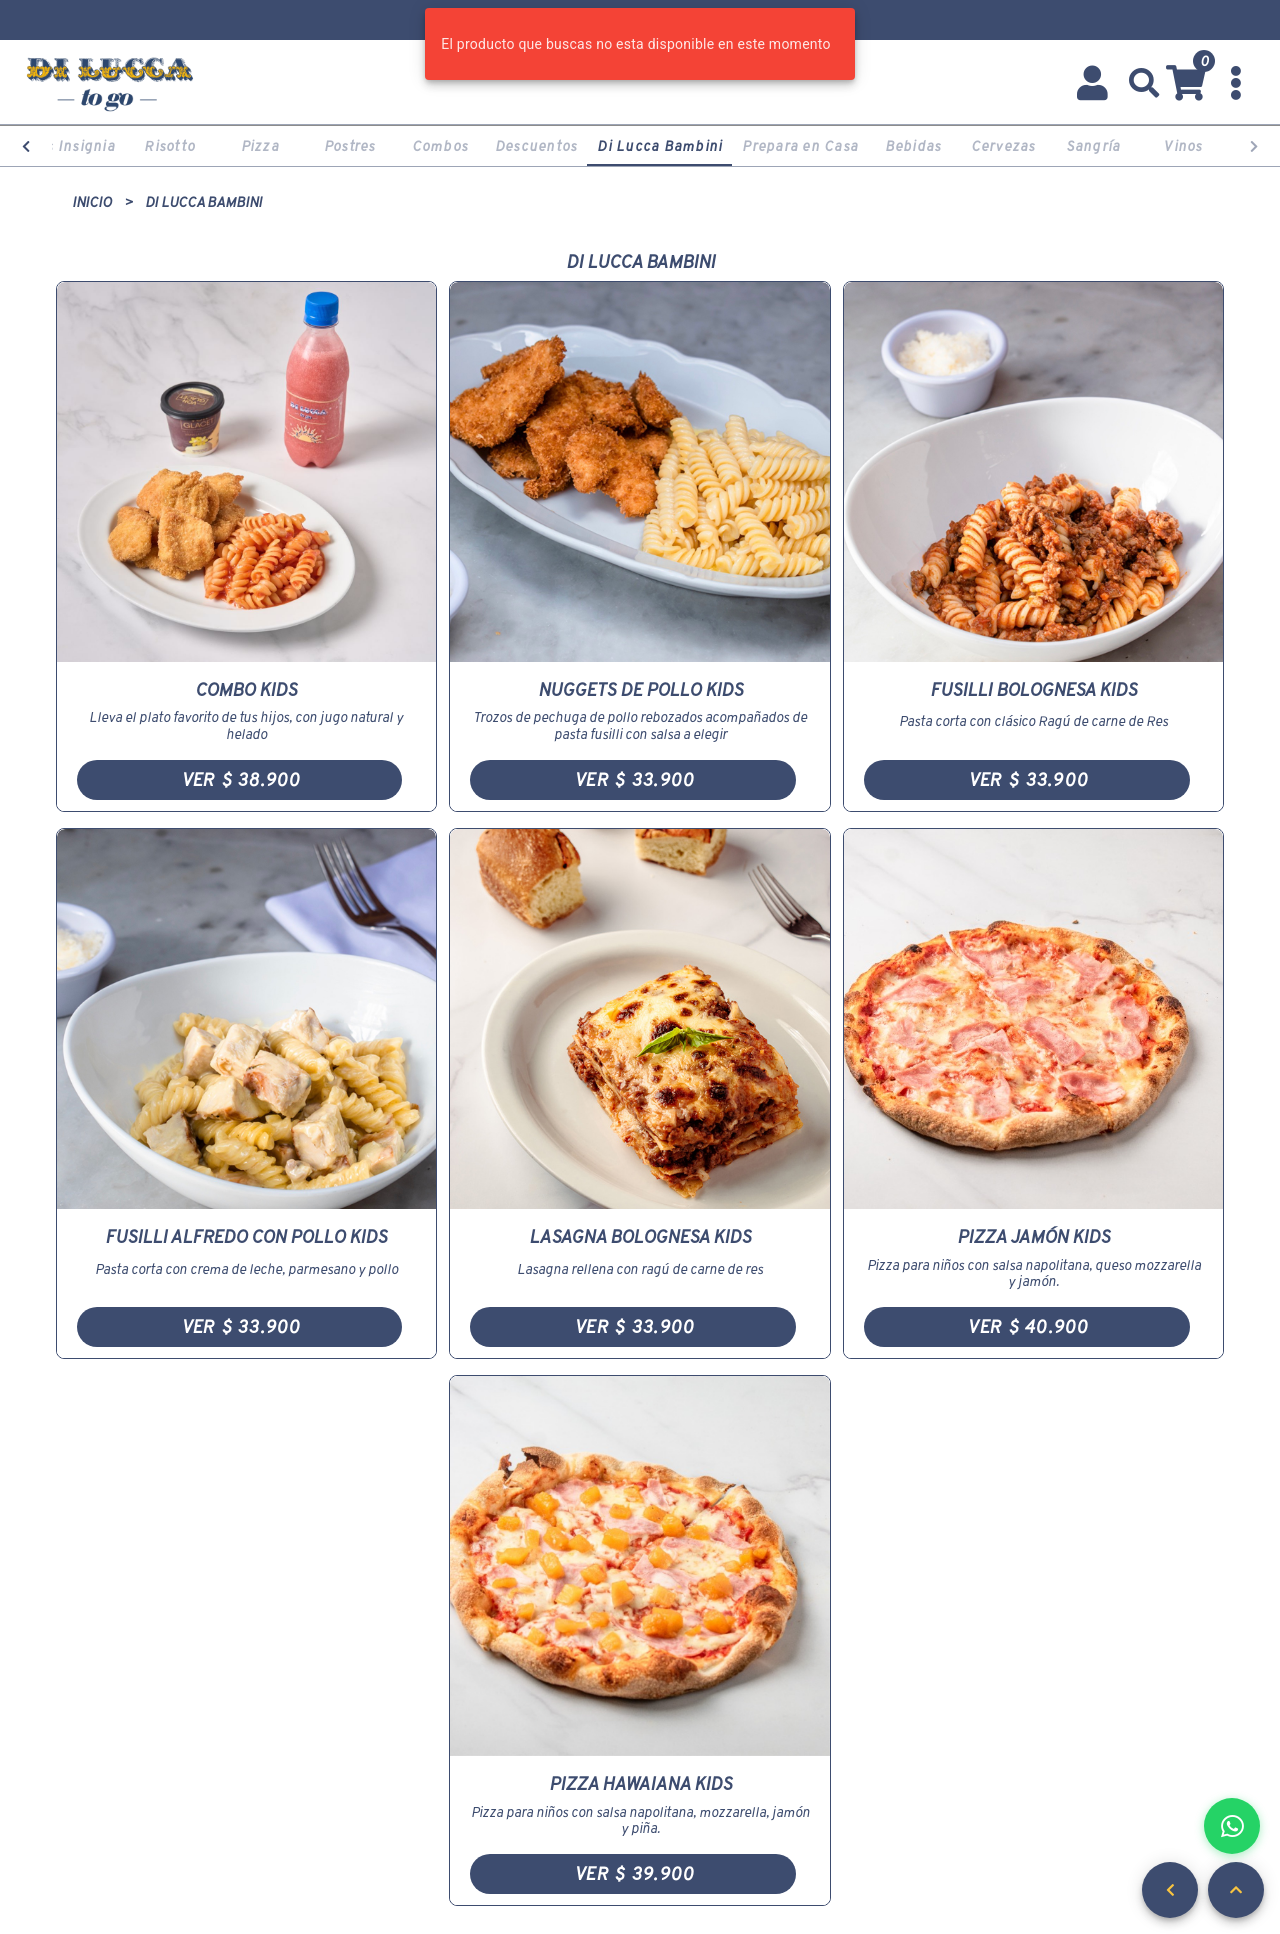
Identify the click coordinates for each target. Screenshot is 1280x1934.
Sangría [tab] (1093, 146)
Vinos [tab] (1182, 146)
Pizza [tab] (260, 146)
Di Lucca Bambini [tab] (659, 146)
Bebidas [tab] (913, 146)
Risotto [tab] (169, 146)
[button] (1144, 83)
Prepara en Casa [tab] (800, 146)
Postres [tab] (350, 146)
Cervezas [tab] (1003, 146)
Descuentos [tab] (536, 146)
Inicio (92, 202)
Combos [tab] (440, 146)
